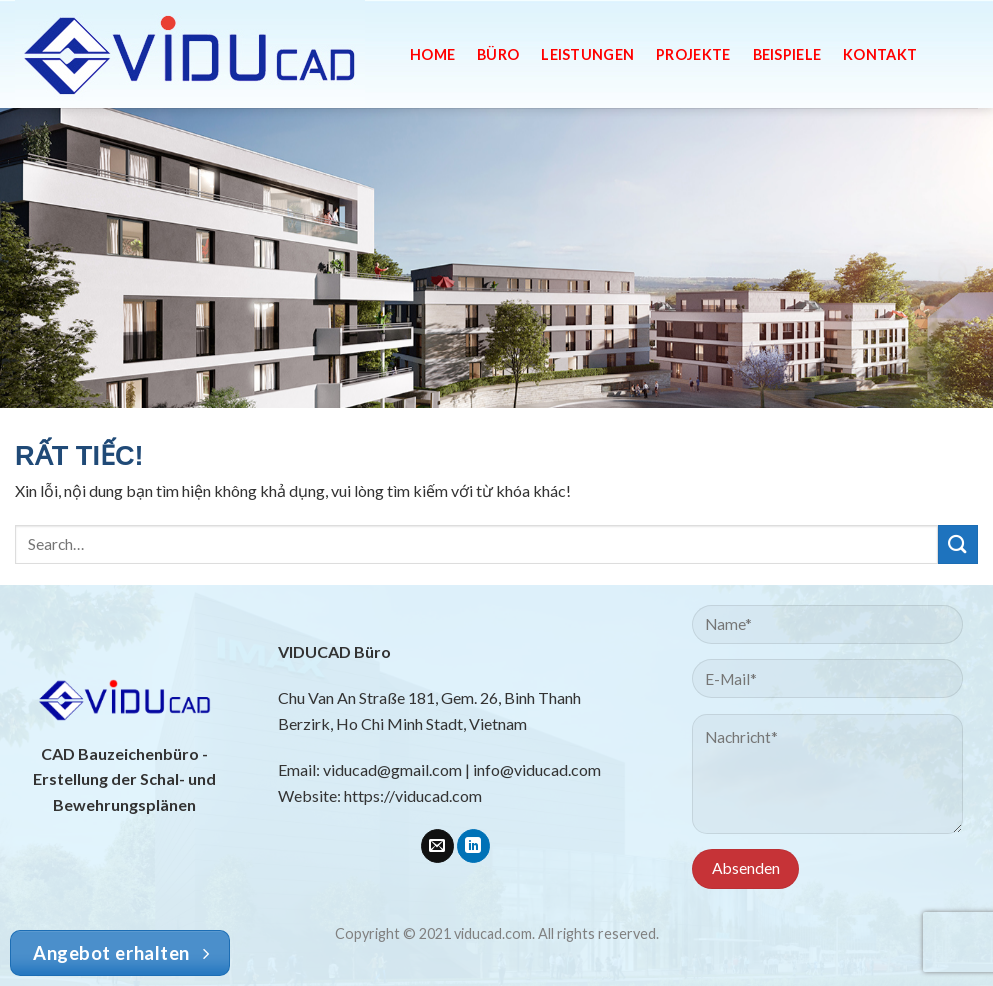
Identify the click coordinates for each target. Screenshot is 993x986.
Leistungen (587, 54)
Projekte (693, 54)
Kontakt (880, 54)
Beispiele (787, 54)
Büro (498, 54)
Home (432, 54)
